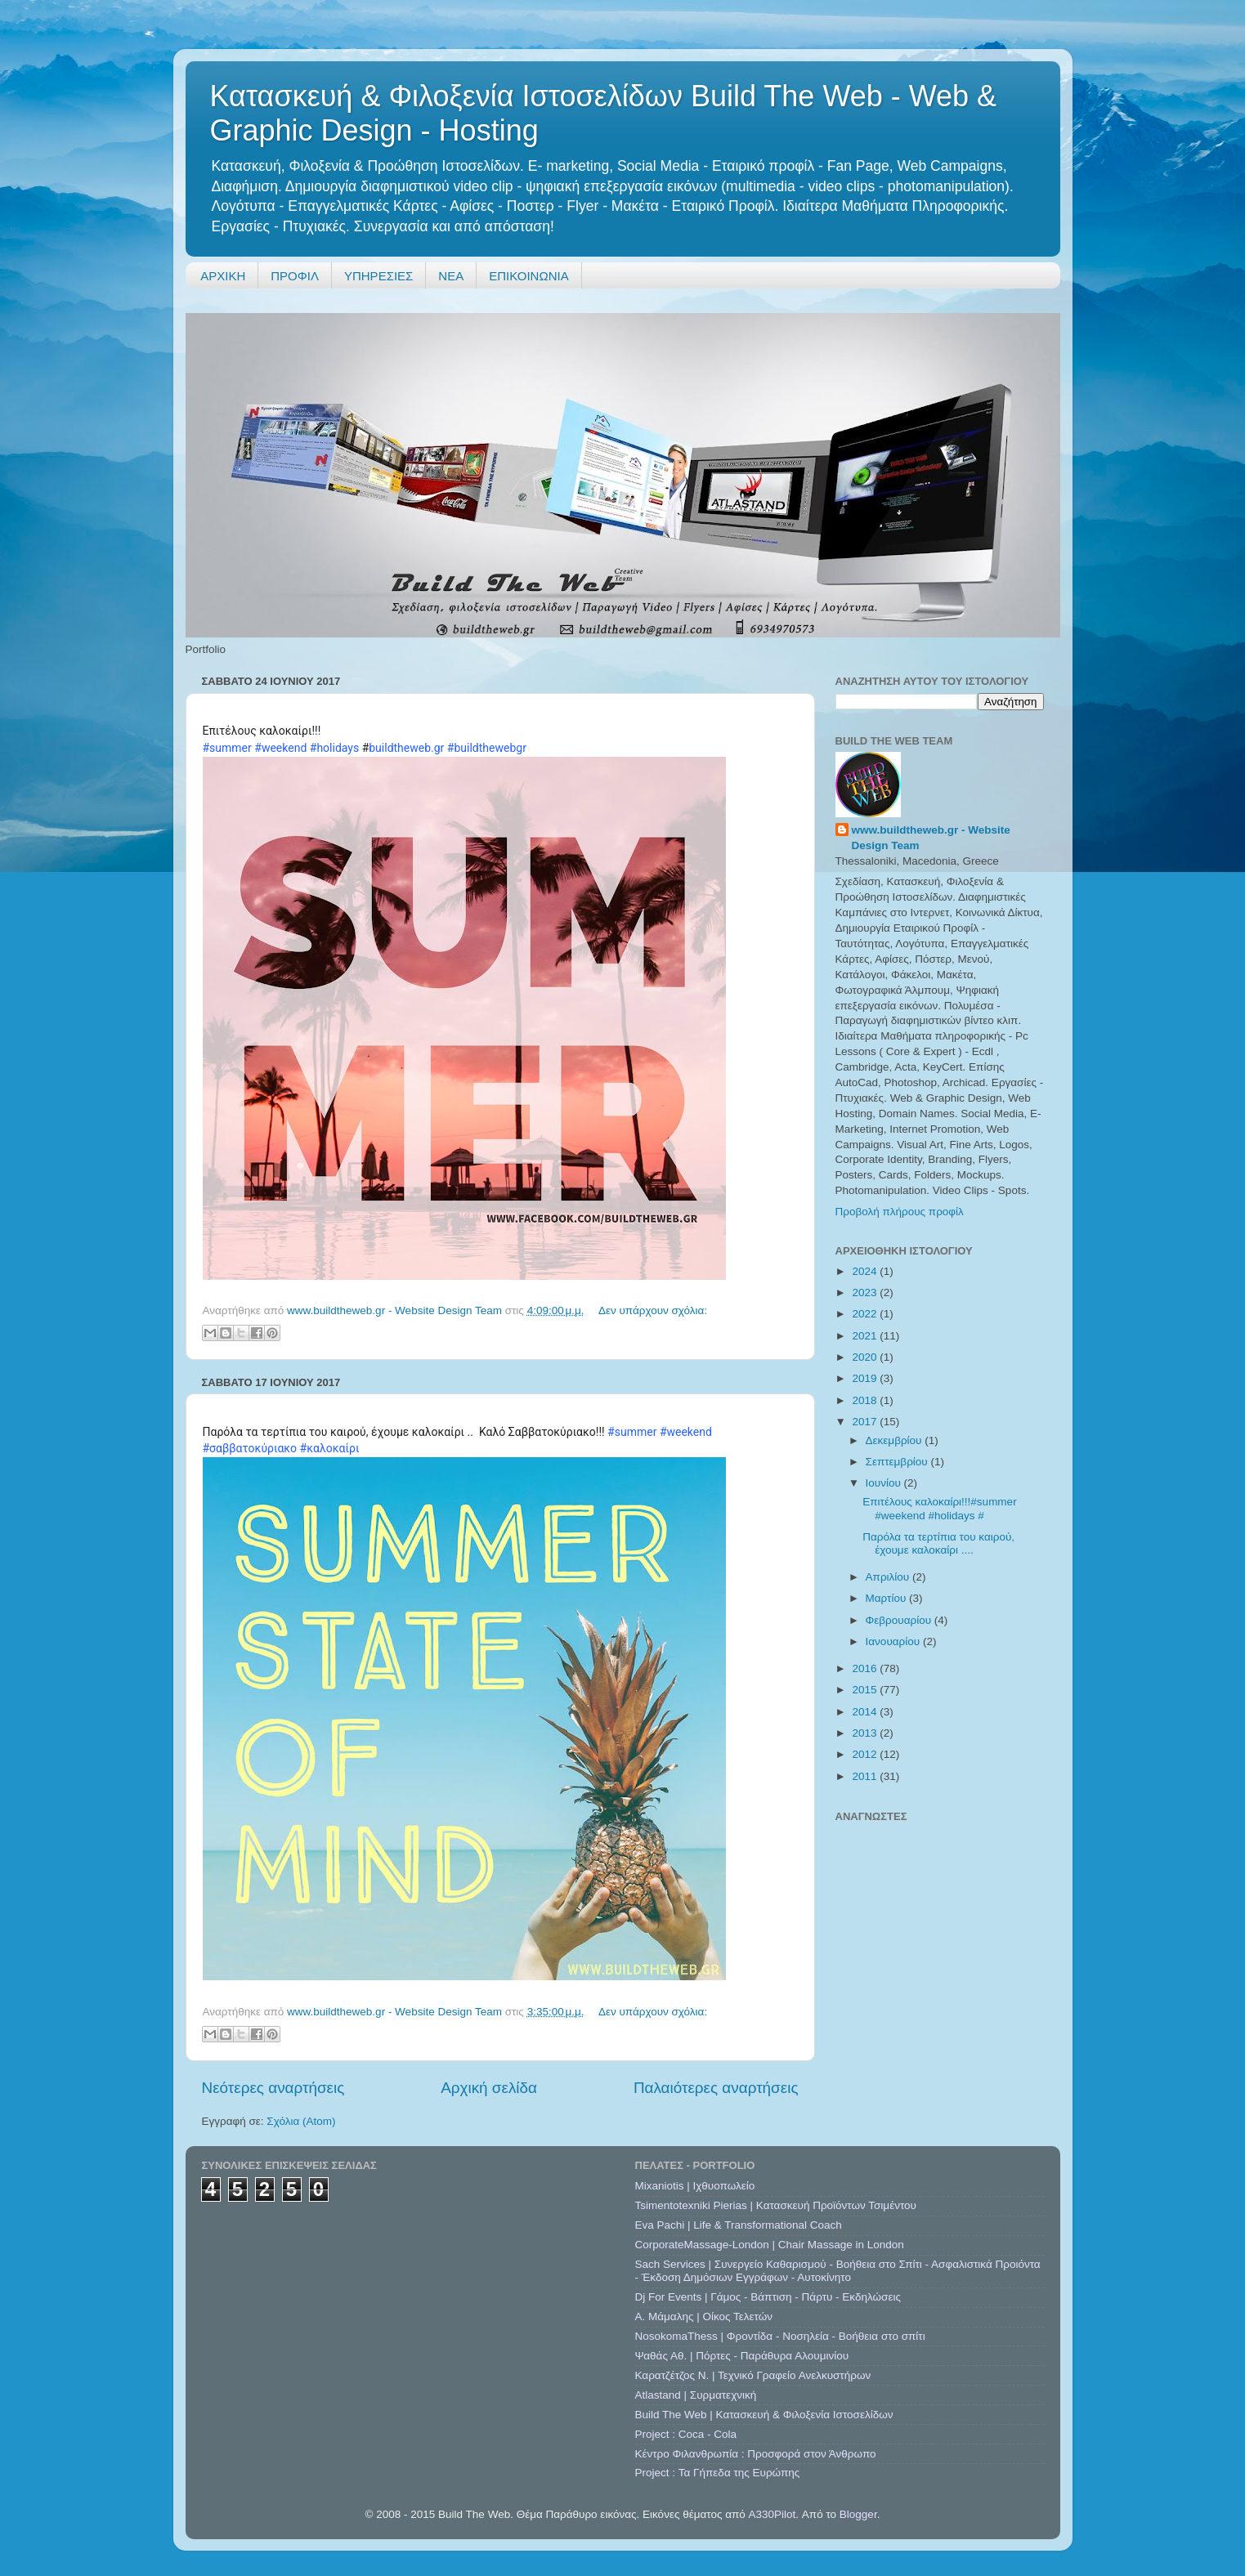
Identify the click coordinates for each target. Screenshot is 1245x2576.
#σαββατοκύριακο (250, 1448)
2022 (866, 1314)
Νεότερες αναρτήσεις (273, 2087)
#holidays (334, 747)
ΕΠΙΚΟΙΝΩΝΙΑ (528, 276)
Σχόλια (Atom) (300, 2121)
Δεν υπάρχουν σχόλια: (652, 1310)
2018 (866, 1400)
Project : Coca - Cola (686, 2434)
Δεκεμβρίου (895, 1440)
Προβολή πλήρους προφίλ (899, 1211)
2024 (866, 1271)
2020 (866, 1357)
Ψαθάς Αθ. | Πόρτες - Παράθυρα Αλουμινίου (742, 2356)
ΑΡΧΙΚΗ (222, 276)
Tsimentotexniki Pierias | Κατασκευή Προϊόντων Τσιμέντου (775, 2205)
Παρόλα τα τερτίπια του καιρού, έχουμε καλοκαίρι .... (938, 1543)
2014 (866, 1712)
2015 (866, 1690)
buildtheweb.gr (406, 747)
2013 (866, 1733)
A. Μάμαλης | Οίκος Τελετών (704, 2316)
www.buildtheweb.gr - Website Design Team (931, 838)
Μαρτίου (888, 1598)
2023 (866, 1292)
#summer (227, 747)
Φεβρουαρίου (900, 1620)
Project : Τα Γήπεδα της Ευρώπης (717, 2472)
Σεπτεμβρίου (898, 1462)
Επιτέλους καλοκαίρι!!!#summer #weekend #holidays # (939, 1508)
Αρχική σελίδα (489, 2087)
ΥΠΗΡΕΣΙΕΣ (378, 276)
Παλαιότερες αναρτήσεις (716, 2087)
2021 (866, 1336)
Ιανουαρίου (894, 1641)
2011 (866, 1776)
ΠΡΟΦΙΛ (295, 276)
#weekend (280, 747)
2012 (866, 1754)
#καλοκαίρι (330, 1448)
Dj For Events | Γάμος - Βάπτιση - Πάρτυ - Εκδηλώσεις (768, 2297)
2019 (866, 1378)
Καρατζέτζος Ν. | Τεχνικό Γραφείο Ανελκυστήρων (753, 2375)
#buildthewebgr (486, 747)
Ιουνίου (885, 1483)
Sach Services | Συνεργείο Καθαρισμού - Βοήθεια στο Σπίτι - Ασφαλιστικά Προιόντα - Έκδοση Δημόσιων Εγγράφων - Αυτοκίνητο (838, 2270)
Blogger (858, 2514)
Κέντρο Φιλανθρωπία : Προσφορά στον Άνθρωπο (755, 2454)
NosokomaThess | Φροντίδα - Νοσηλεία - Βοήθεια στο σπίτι (780, 2336)
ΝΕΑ (451, 276)
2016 (866, 1668)
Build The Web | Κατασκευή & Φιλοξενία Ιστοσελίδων (764, 2414)
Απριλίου (889, 1577)
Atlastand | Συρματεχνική (696, 2395)
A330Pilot (772, 2514)
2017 (866, 1421)
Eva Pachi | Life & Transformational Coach (738, 2225)
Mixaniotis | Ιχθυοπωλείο (695, 2186)
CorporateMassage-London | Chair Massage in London (769, 2244)
